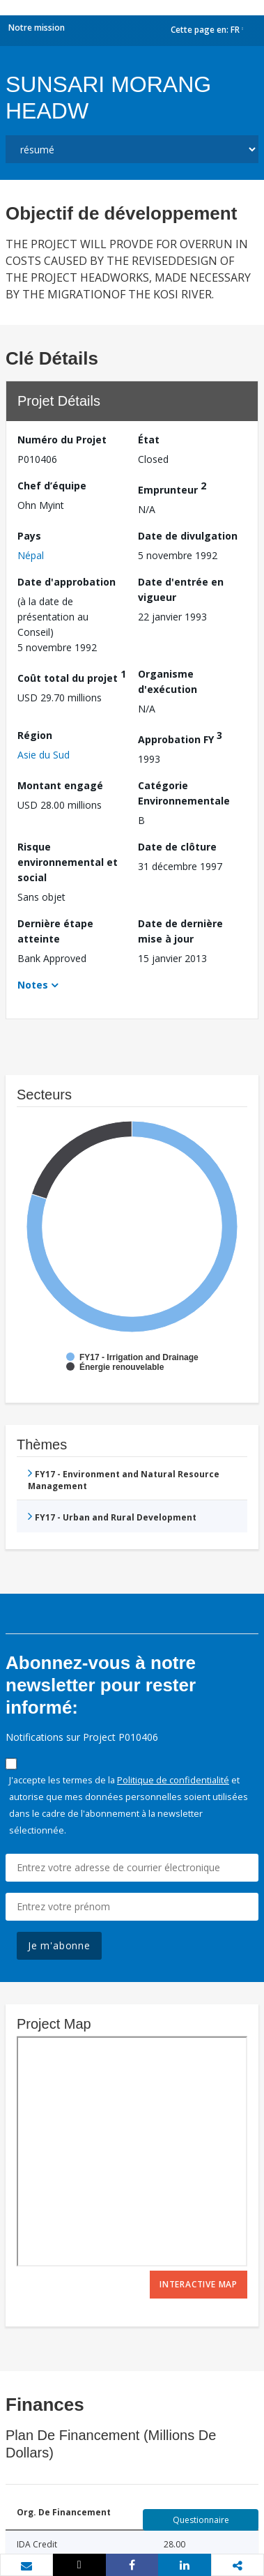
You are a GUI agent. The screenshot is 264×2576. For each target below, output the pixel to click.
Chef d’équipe (51, 485)
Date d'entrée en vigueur (181, 589)
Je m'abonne (59, 1945)
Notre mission (36, 27)
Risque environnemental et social (67, 862)
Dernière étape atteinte (55, 931)
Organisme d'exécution (167, 681)
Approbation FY (180, 737)
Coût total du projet (71, 676)
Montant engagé (60, 785)
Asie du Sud (43, 754)
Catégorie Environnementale (184, 793)
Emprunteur (172, 487)
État (149, 439)
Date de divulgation (188, 535)
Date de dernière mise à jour (180, 931)
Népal (30, 555)
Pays (29, 535)
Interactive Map (199, 2284)
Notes (32, 984)
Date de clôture (177, 846)
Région (34, 735)
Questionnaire (201, 2520)
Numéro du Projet (62, 439)
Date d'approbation (66, 581)
